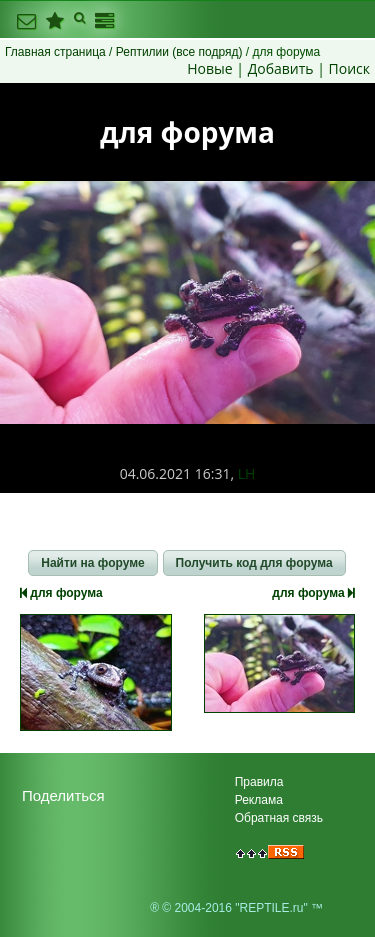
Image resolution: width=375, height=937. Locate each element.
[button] (92, 563)
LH (247, 473)
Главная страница (55, 52)
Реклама (259, 800)
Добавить (281, 68)
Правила (259, 782)
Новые (209, 68)
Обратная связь (279, 818)
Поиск (349, 68)
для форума (61, 593)
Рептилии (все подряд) (179, 52)
